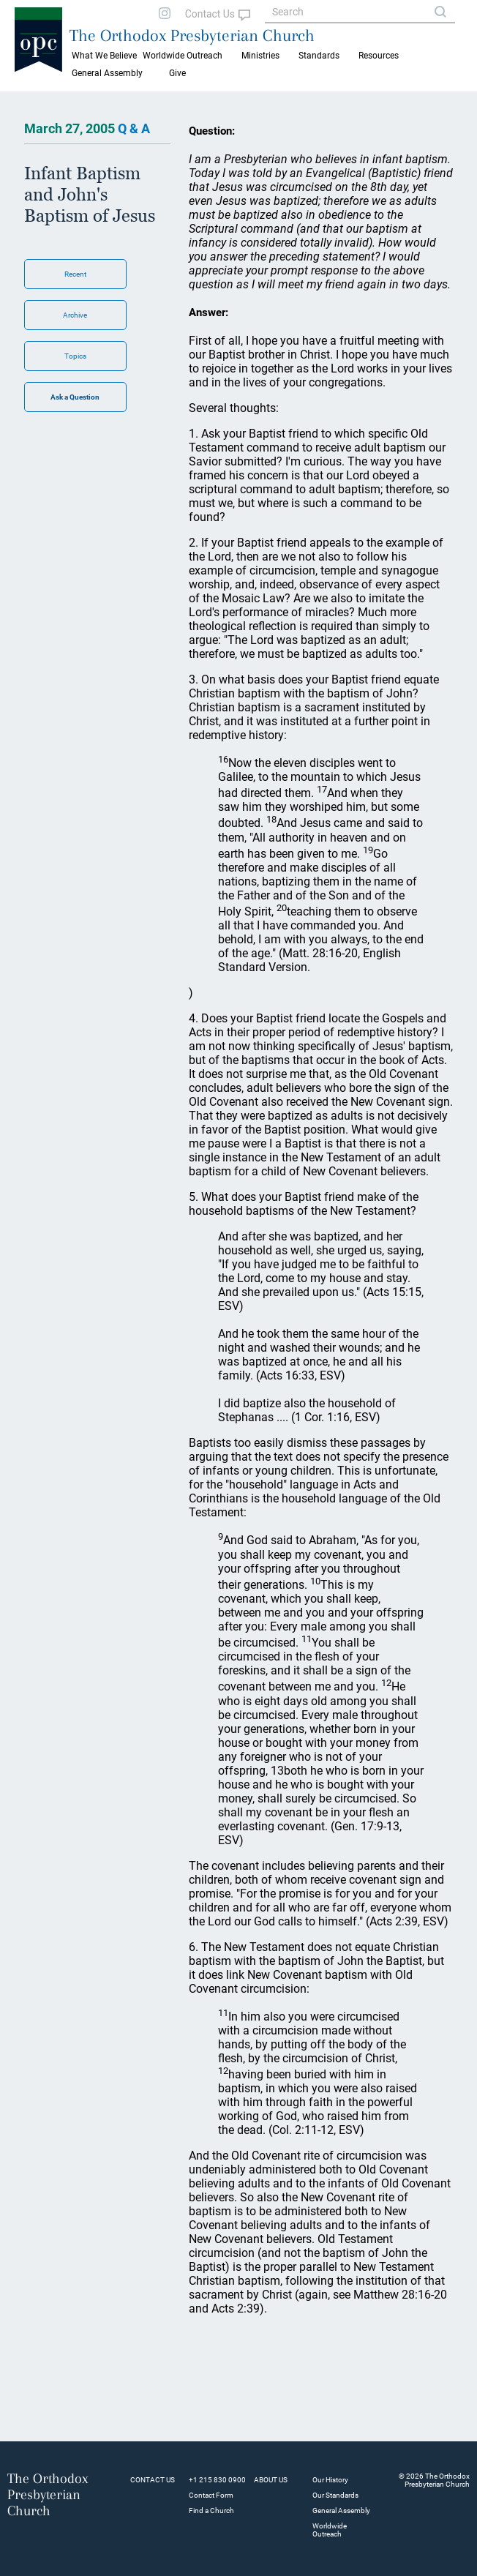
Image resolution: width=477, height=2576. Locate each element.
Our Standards (335, 2495)
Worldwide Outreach (329, 2530)
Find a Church (211, 2510)
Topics (75, 356)
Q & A (134, 128)
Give (177, 73)
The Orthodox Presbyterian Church (192, 35)
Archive (75, 315)
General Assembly (107, 73)
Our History (330, 2480)
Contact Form (211, 2495)
